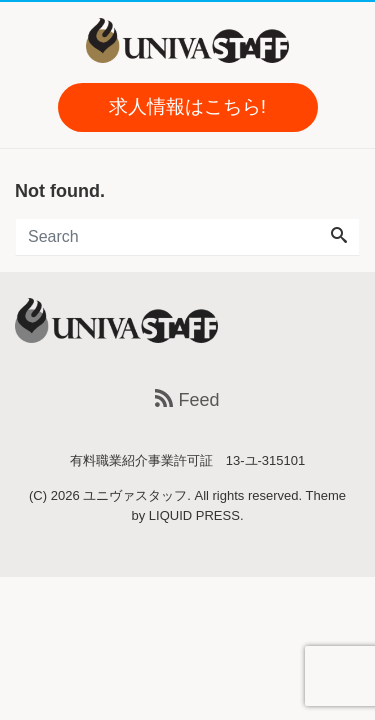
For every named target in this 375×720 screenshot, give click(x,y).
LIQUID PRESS (194, 515)
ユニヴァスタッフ (135, 495)
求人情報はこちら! (187, 106)
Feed (187, 400)
